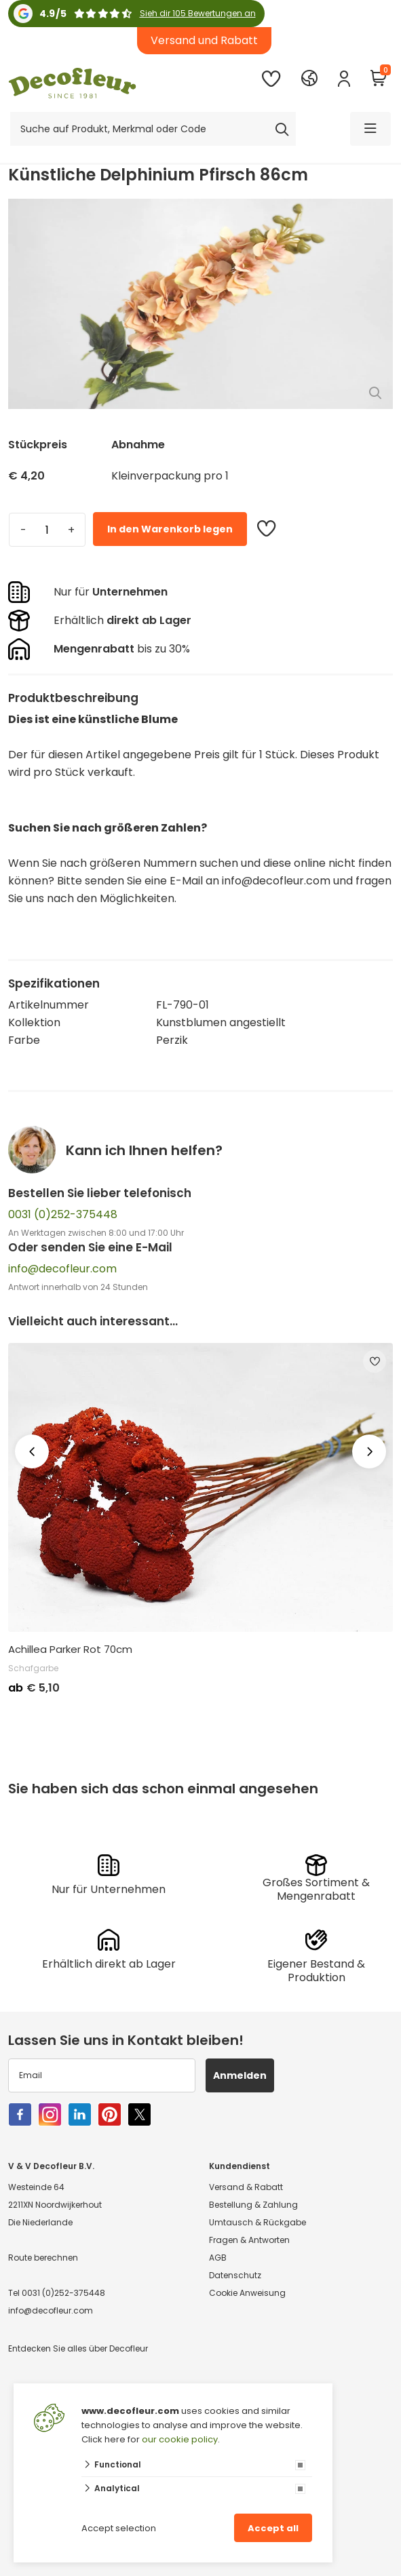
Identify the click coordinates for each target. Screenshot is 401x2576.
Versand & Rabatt (246, 2187)
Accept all (273, 2528)
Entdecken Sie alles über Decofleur (78, 2348)
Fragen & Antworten (249, 2240)
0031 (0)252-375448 (62, 1214)
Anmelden (240, 2075)
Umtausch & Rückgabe (257, 2222)
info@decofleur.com (62, 1268)
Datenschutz (235, 2275)
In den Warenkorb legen (170, 529)
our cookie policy (180, 2439)
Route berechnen (43, 2257)
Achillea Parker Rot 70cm (70, 1649)
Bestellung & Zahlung (253, 2204)
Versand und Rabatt (204, 40)
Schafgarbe (33, 1668)
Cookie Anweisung (247, 2293)
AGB (218, 2257)
